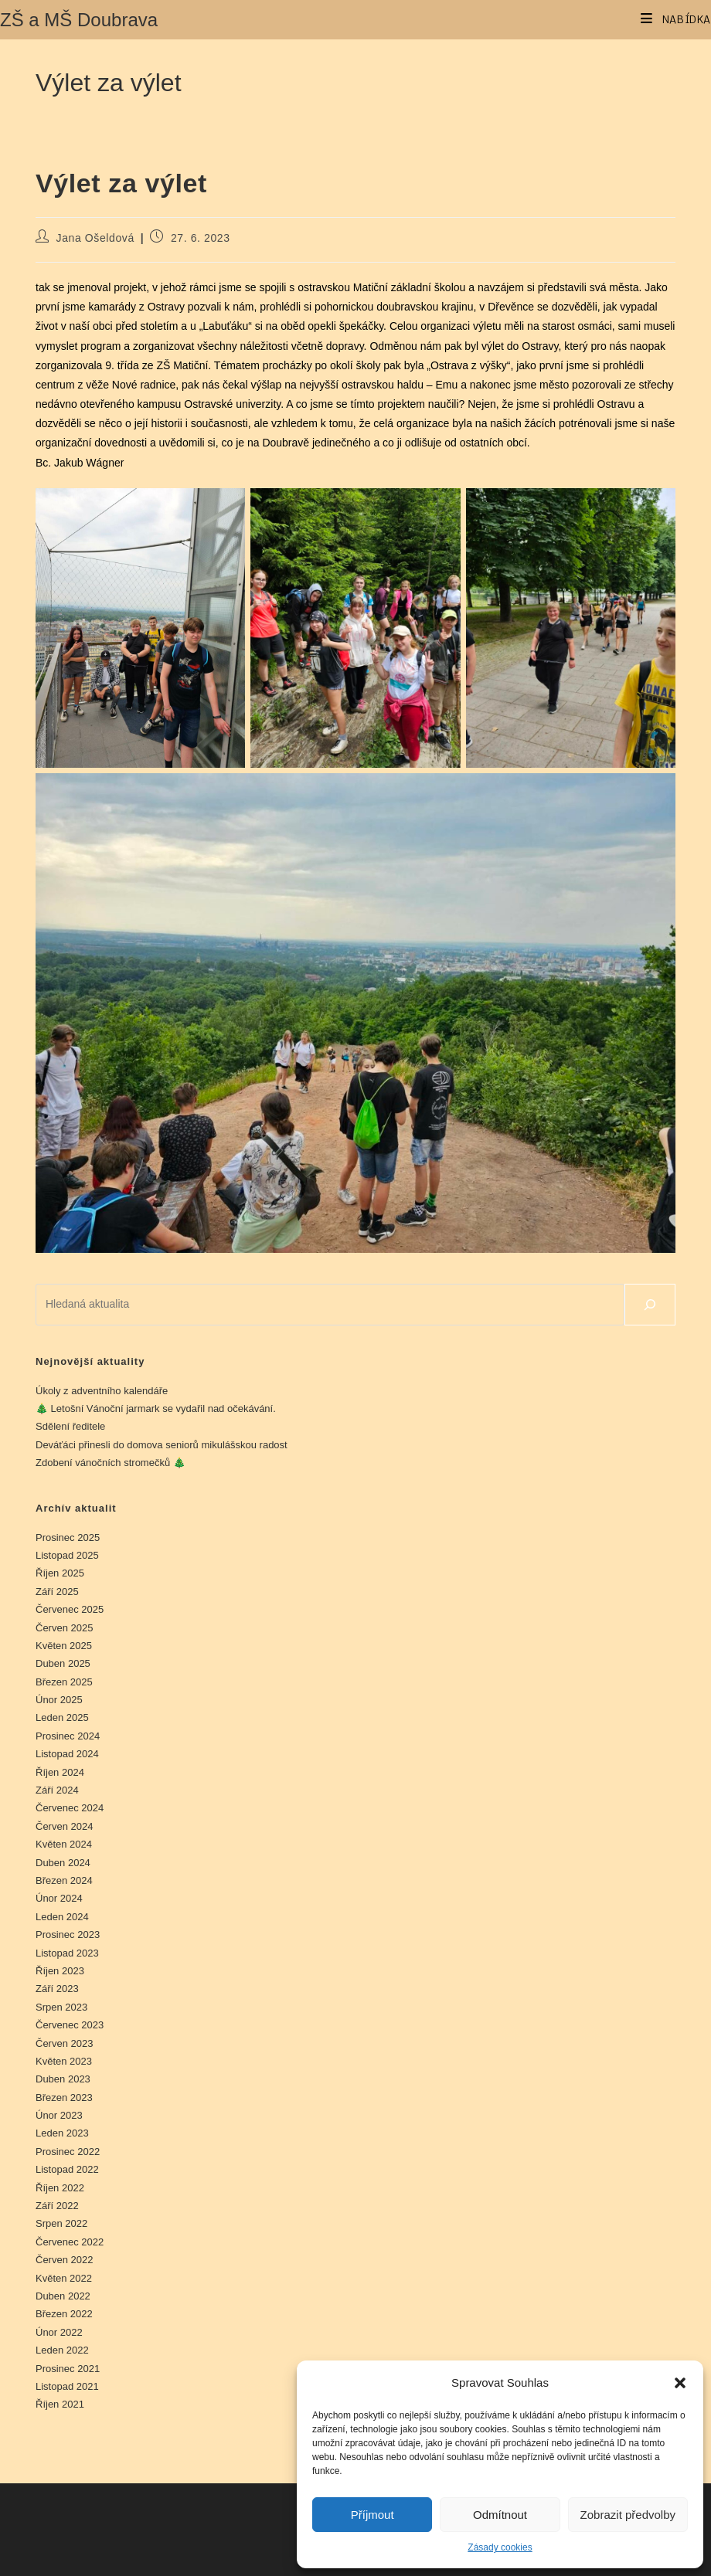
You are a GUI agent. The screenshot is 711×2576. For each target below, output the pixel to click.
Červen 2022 (64, 2259)
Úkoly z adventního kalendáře (102, 1391)
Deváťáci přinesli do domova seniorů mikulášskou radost (161, 1445)
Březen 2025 (64, 1682)
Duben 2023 (63, 2079)
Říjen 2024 (60, 1772)
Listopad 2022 (67, 2169)
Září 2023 (57, 1988)
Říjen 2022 (60, 2188)
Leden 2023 (62, 2133)
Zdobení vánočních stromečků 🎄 (110, 1462)
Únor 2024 (59, 1898)
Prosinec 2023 (68, 1934)
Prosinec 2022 (68, 2151)
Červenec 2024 (70, 1808)
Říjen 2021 (60, 2404)
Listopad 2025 (67, 1555)
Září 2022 (57, 2205)
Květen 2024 (64, 1844)
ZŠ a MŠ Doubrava (79, 19)
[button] (680, 2383)
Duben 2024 (63, 1862)
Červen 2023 (64, 2043)
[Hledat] (649, 1304)
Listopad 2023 (67, 1953)
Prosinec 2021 (68, 2368)
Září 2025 (57, 1591)
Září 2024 (57, 1790)
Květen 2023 (64, 2061)
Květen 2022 (64, 2278)
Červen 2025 (64, 1628)
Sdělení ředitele (70, 1426)
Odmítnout (500, 2514)
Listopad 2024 (67, 1754)
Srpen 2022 (61, 2223)
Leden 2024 (62, 1917)
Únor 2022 (59, 2332)
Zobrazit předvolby (627, 2514)
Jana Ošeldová (95, 238)
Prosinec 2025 (68, 1537)
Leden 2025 (62, 1717)
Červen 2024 (64, 1826)
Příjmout (372, 2514)
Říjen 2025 (60, 1573)
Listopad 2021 (67, 2386)
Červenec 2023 (70, 2025)
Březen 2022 (64, 2314)
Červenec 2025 (70, 1609)
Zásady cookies (500, 2547)
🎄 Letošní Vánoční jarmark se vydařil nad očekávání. (156, 1408)
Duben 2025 (63, 1663)
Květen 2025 (64, 1645)
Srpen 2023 (61, 2007)
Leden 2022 (62, 2350)
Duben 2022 (63, 2296)
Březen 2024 (64, 1880)
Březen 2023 (64, 2097)
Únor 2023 (59, 2115)
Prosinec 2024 (68, 1736)
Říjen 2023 (60, 1971)
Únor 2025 (59, 1699)
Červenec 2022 (70, 2242)
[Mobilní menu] (676, 19)
